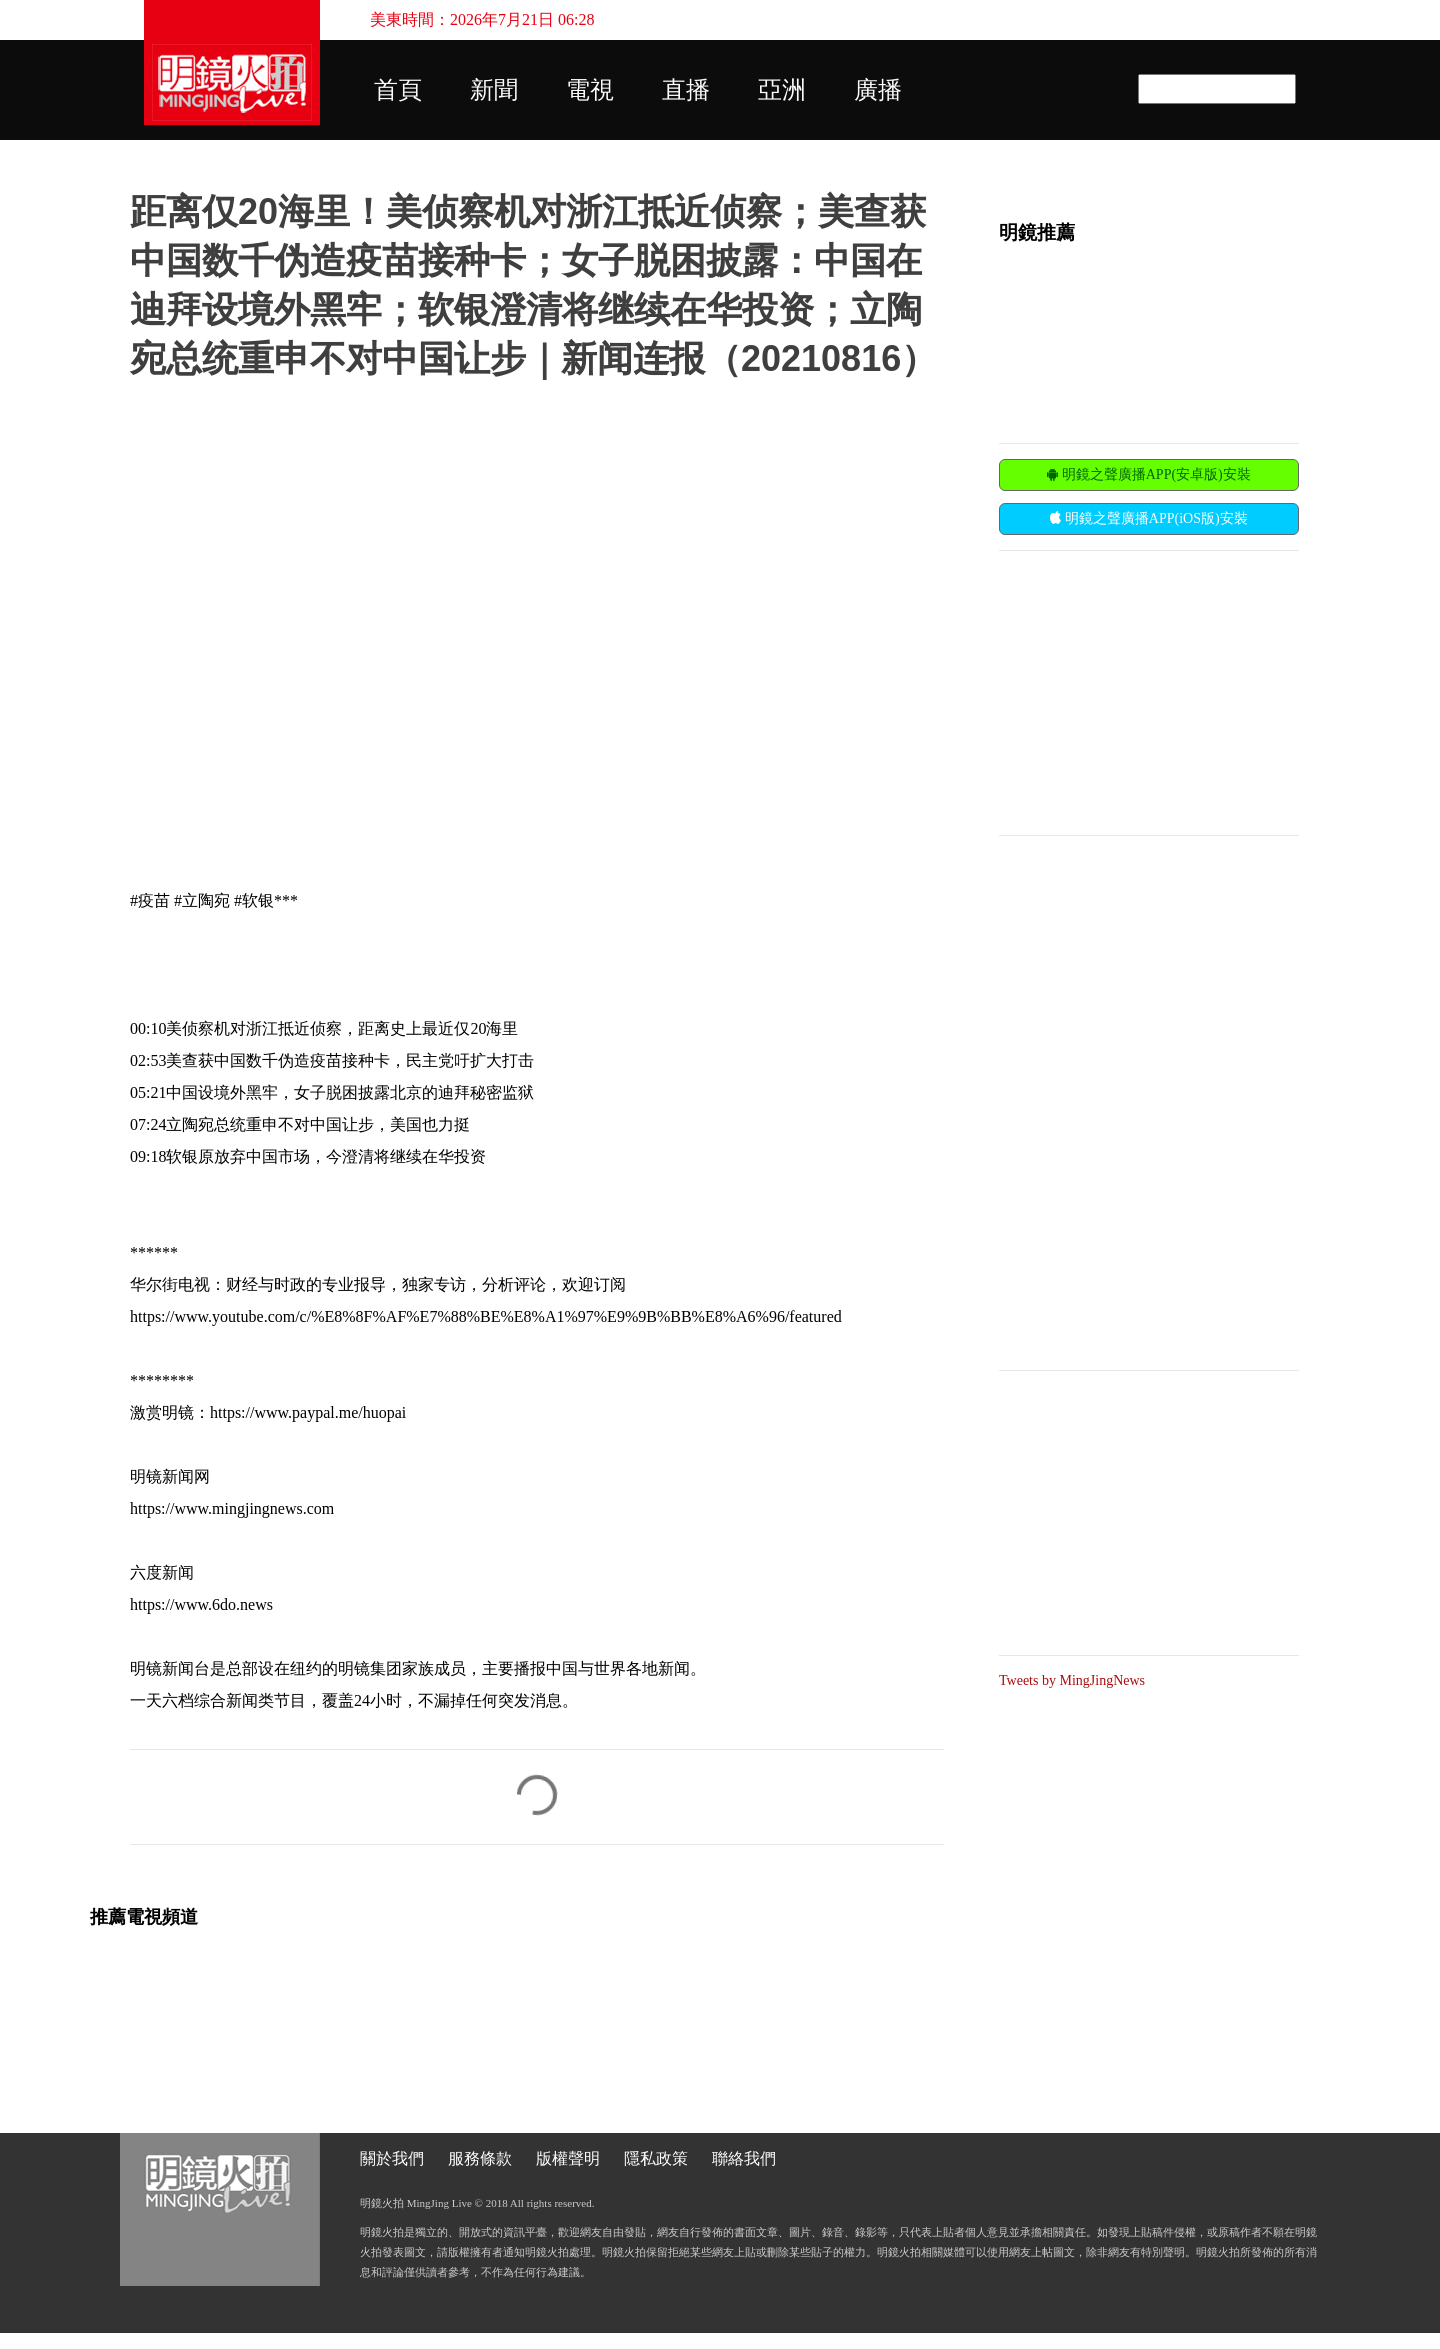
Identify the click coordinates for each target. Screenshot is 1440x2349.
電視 (590, 90)
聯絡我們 (744, 2158)
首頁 (398, 90)
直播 (686, 90)
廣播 (878, 90)
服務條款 (480, 2158)
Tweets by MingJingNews (1072, 1680)
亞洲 (782, 90)
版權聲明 (568, 2158)
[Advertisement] (1149, 691)
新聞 (494, 90)
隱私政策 (656, 2158)
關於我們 (392, 2158)
